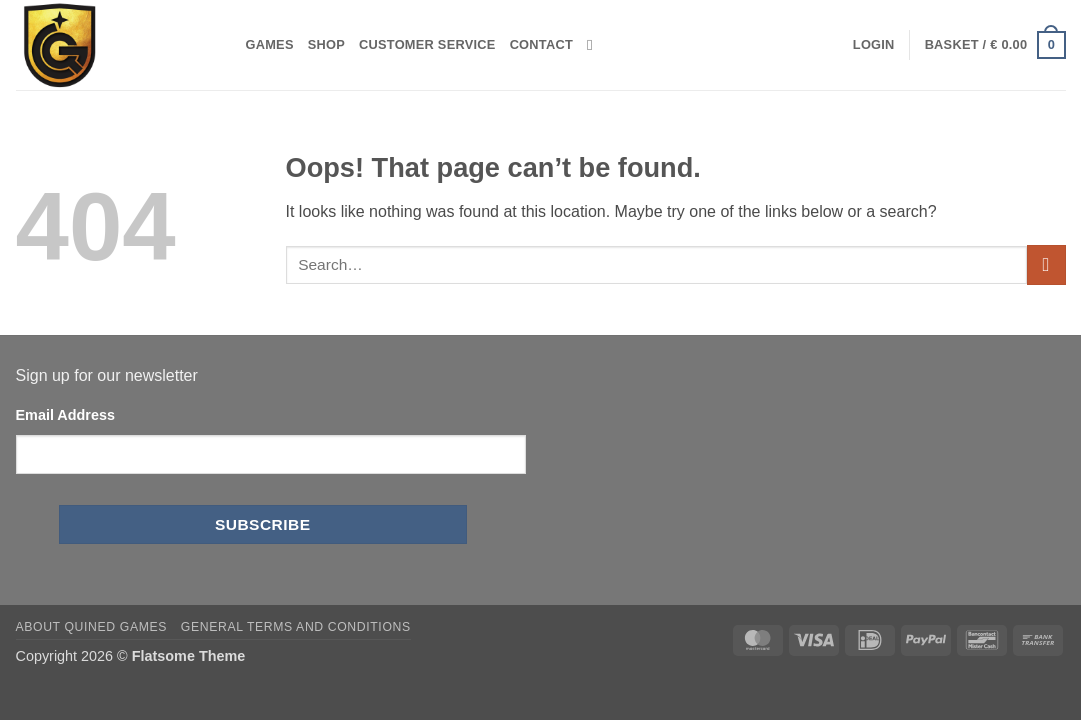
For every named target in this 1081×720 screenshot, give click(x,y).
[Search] (594, 45)
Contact (541, 44)
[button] (874, 45)
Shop (326, 44)
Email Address (65, 415)
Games (270, 44)
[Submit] (1046, 264)
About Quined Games (92, 627)
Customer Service (427, 44)
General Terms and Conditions (296, 627)
